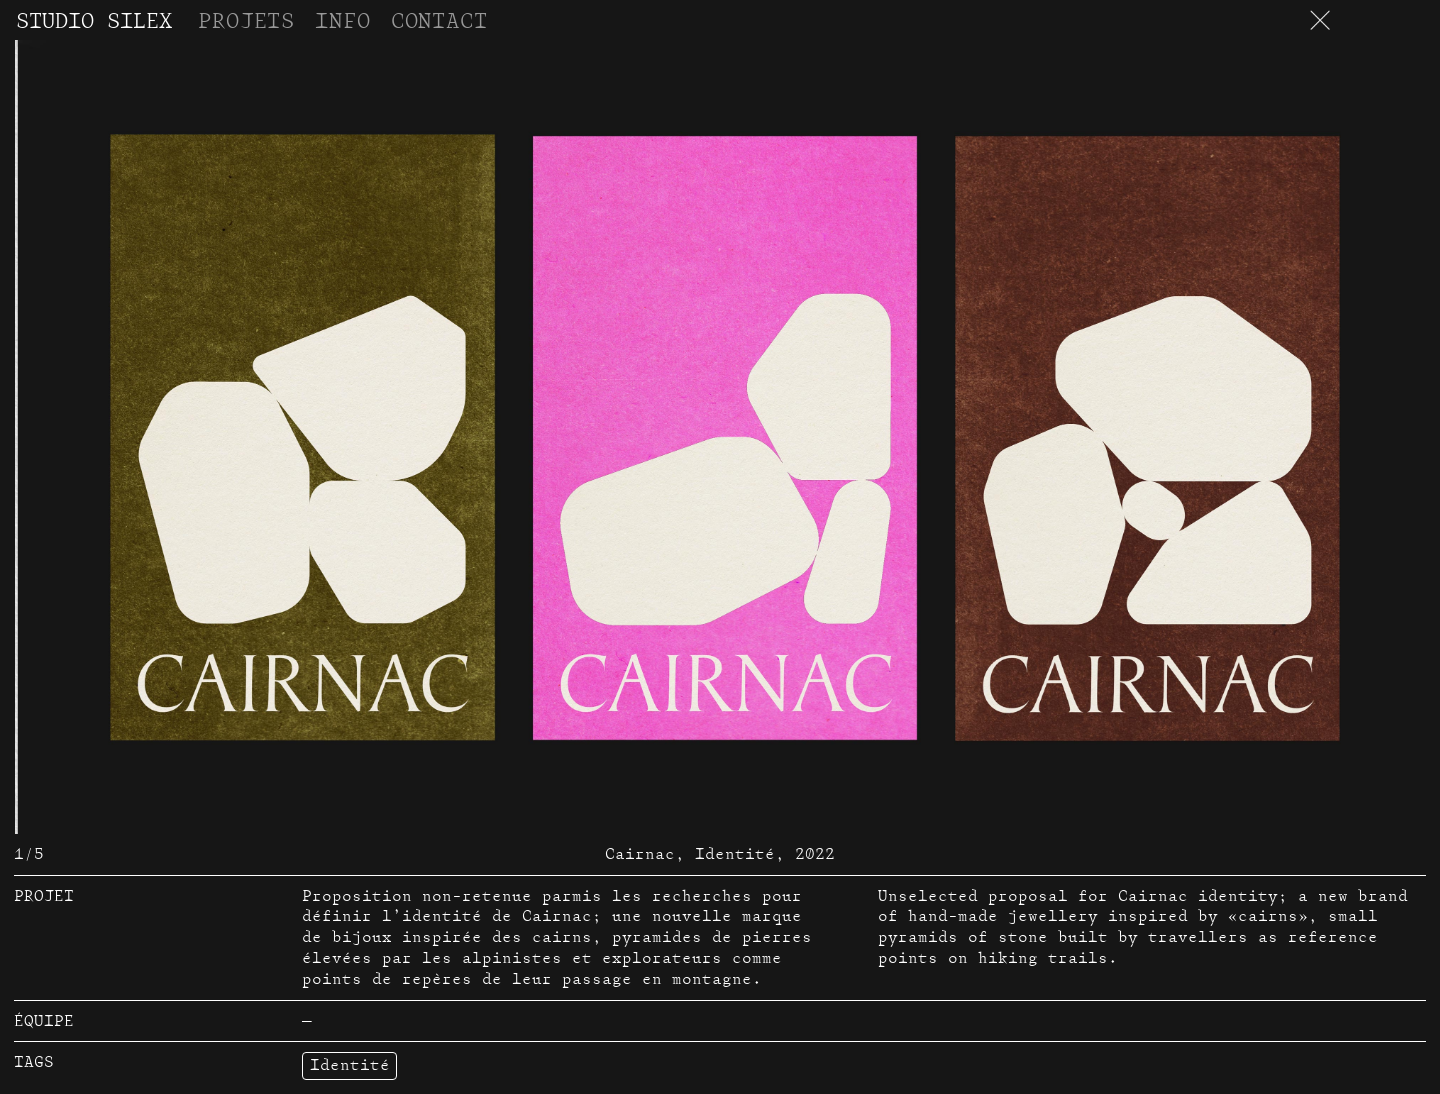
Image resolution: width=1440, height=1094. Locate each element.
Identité (350, 1065)
